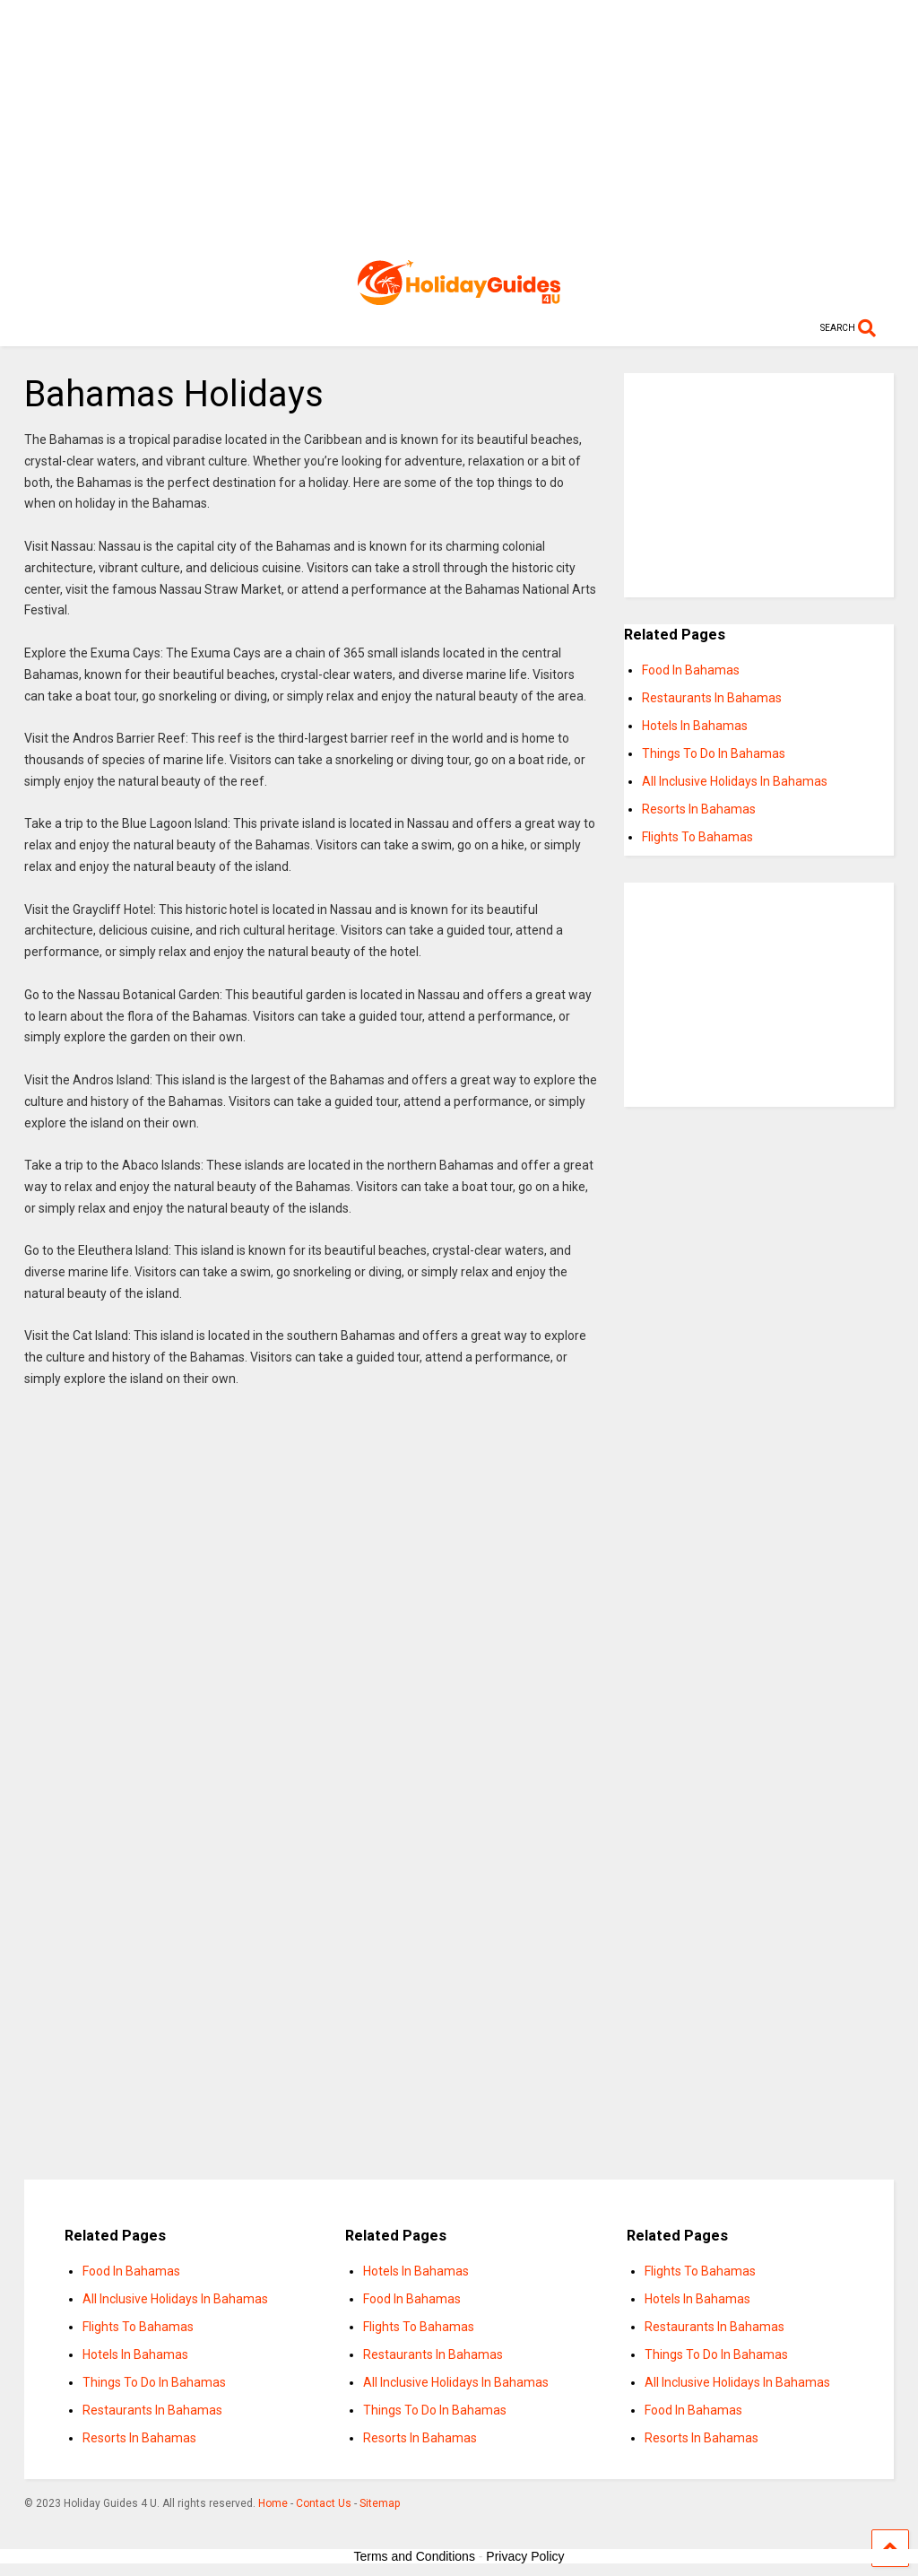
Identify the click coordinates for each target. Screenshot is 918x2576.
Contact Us (323, 2503)
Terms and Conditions (414, 2556)
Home (273, 2503)
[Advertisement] (459, 125)
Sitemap (379, 2503)
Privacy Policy (525, 2556)
